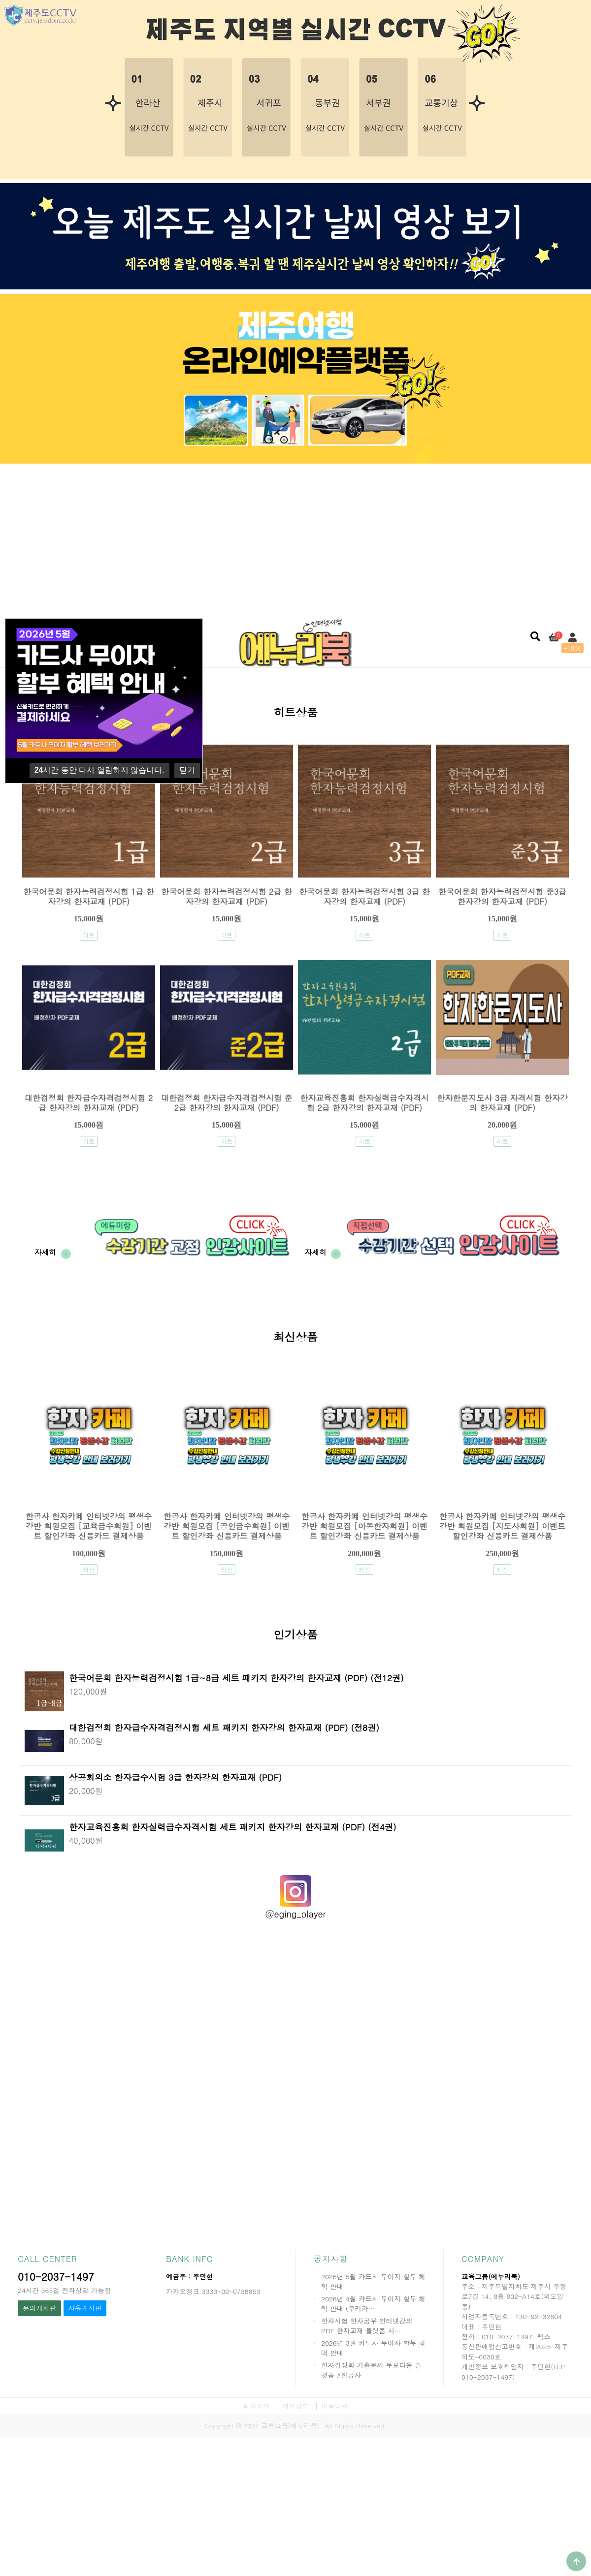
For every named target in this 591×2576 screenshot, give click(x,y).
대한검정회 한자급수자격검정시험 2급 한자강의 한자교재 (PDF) (89, 1102)
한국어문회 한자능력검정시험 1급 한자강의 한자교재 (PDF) (88, 896)
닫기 (187, 770)
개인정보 (295, 2406)
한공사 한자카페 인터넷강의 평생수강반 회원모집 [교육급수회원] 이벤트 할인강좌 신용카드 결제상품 (89, 1526)
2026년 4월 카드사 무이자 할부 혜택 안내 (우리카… (373, 2303)
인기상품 (295, 1636)
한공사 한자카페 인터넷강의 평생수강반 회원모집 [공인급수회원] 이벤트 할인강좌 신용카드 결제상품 (227, 1526)
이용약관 (335, 2406)
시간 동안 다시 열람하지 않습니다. (99, 770)
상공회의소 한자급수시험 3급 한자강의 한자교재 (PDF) (175, 1777)
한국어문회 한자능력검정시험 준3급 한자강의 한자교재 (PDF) (502, 896)
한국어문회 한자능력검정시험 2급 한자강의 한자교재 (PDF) (226, 896)
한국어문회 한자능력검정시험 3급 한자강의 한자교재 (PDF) (364, 896)
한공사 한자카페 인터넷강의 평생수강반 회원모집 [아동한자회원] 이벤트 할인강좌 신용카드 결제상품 (364, 1526)
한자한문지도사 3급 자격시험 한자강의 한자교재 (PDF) (502, 1102)
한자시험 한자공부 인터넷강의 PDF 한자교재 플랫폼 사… (367, 2325)
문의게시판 (39, 2308)
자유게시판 (85, 2308)
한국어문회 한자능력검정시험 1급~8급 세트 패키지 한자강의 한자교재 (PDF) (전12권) (236, 1677)
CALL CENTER (47, 2258)
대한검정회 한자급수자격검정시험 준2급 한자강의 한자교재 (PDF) (227, 1102)
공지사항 (331, 2258)
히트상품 (295, 713)
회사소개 (256, 2406)
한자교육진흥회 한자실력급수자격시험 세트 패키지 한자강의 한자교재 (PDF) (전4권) (232, 1827)
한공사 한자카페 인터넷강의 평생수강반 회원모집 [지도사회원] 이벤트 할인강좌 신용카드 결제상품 (502, 1526)
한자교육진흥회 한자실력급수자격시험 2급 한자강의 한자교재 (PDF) (364, 1102)
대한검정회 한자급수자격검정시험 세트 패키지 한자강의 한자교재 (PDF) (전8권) (224, 1727)
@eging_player (295, 1914)
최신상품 (295, 1338)
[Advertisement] (295, 539)
